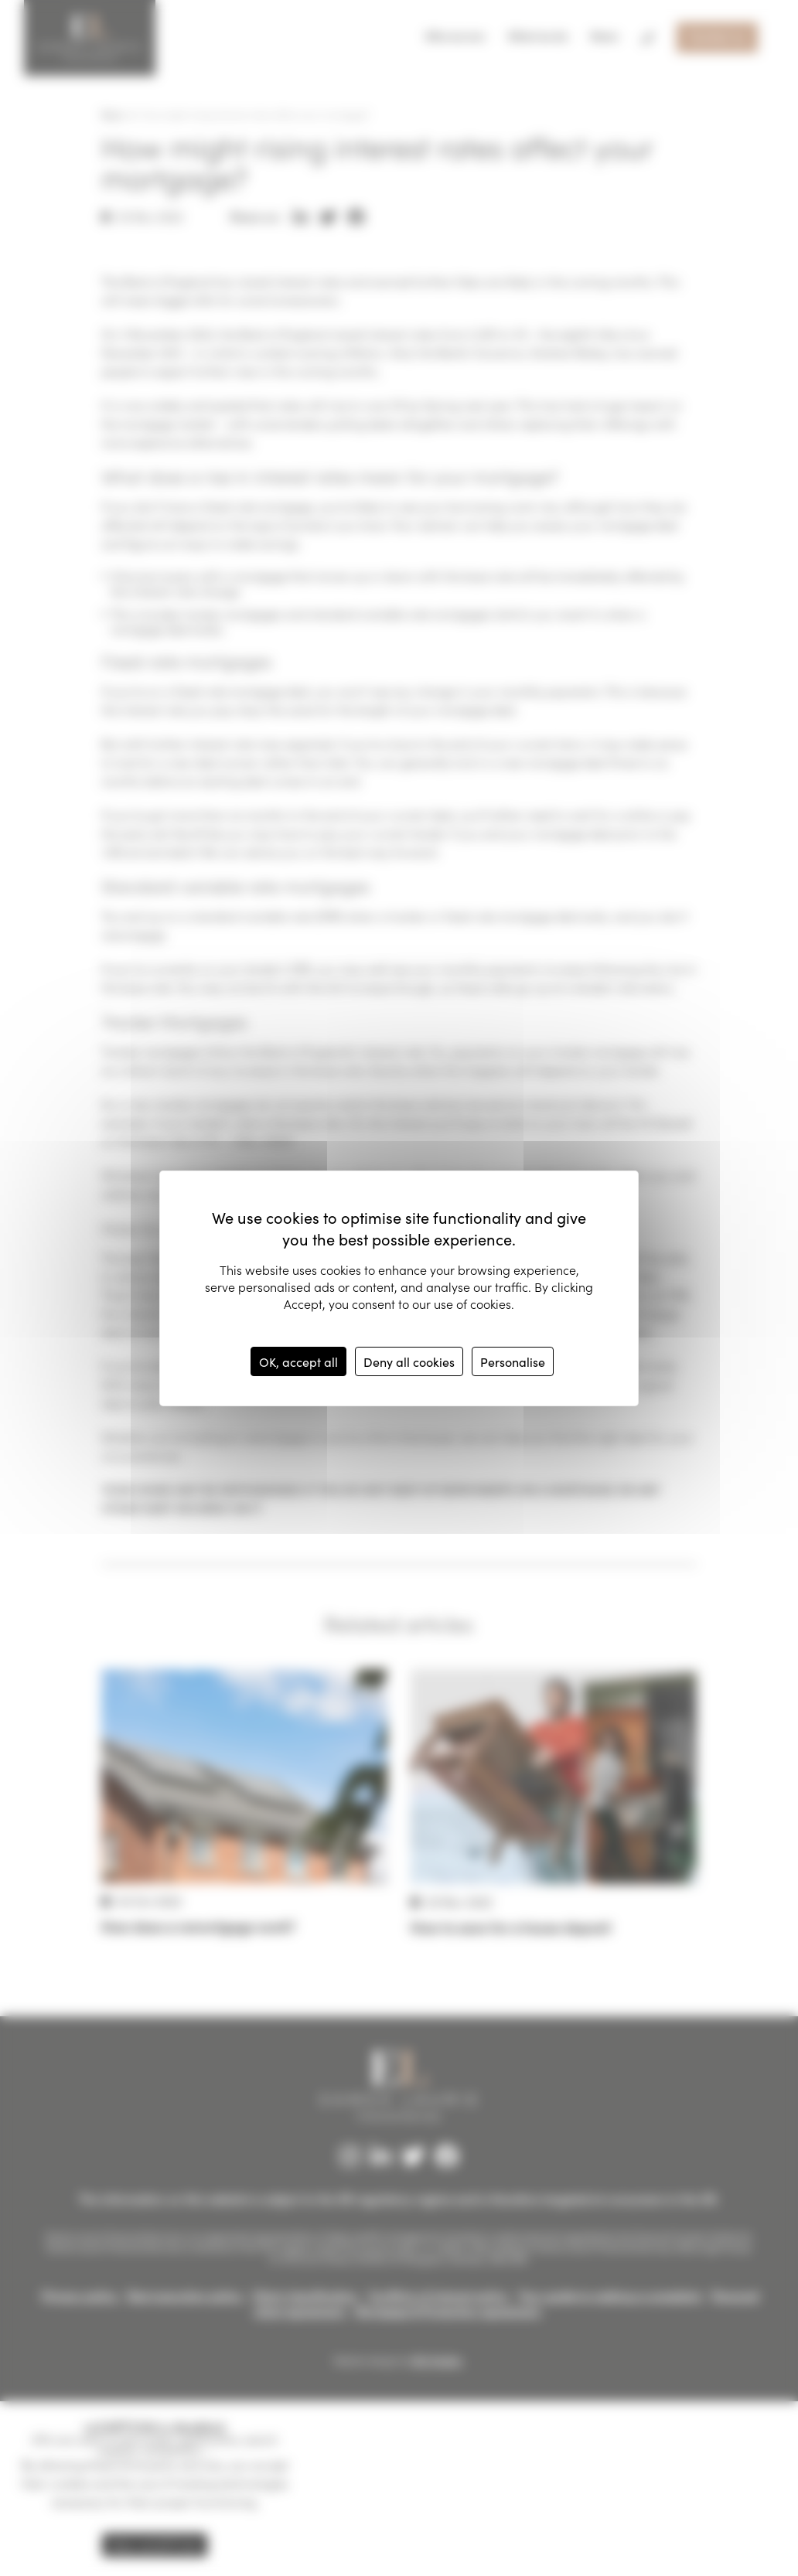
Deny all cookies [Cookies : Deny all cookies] (409, 1361)
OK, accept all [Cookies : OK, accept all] (298, 1361)
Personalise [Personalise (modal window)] (512, 1361)
